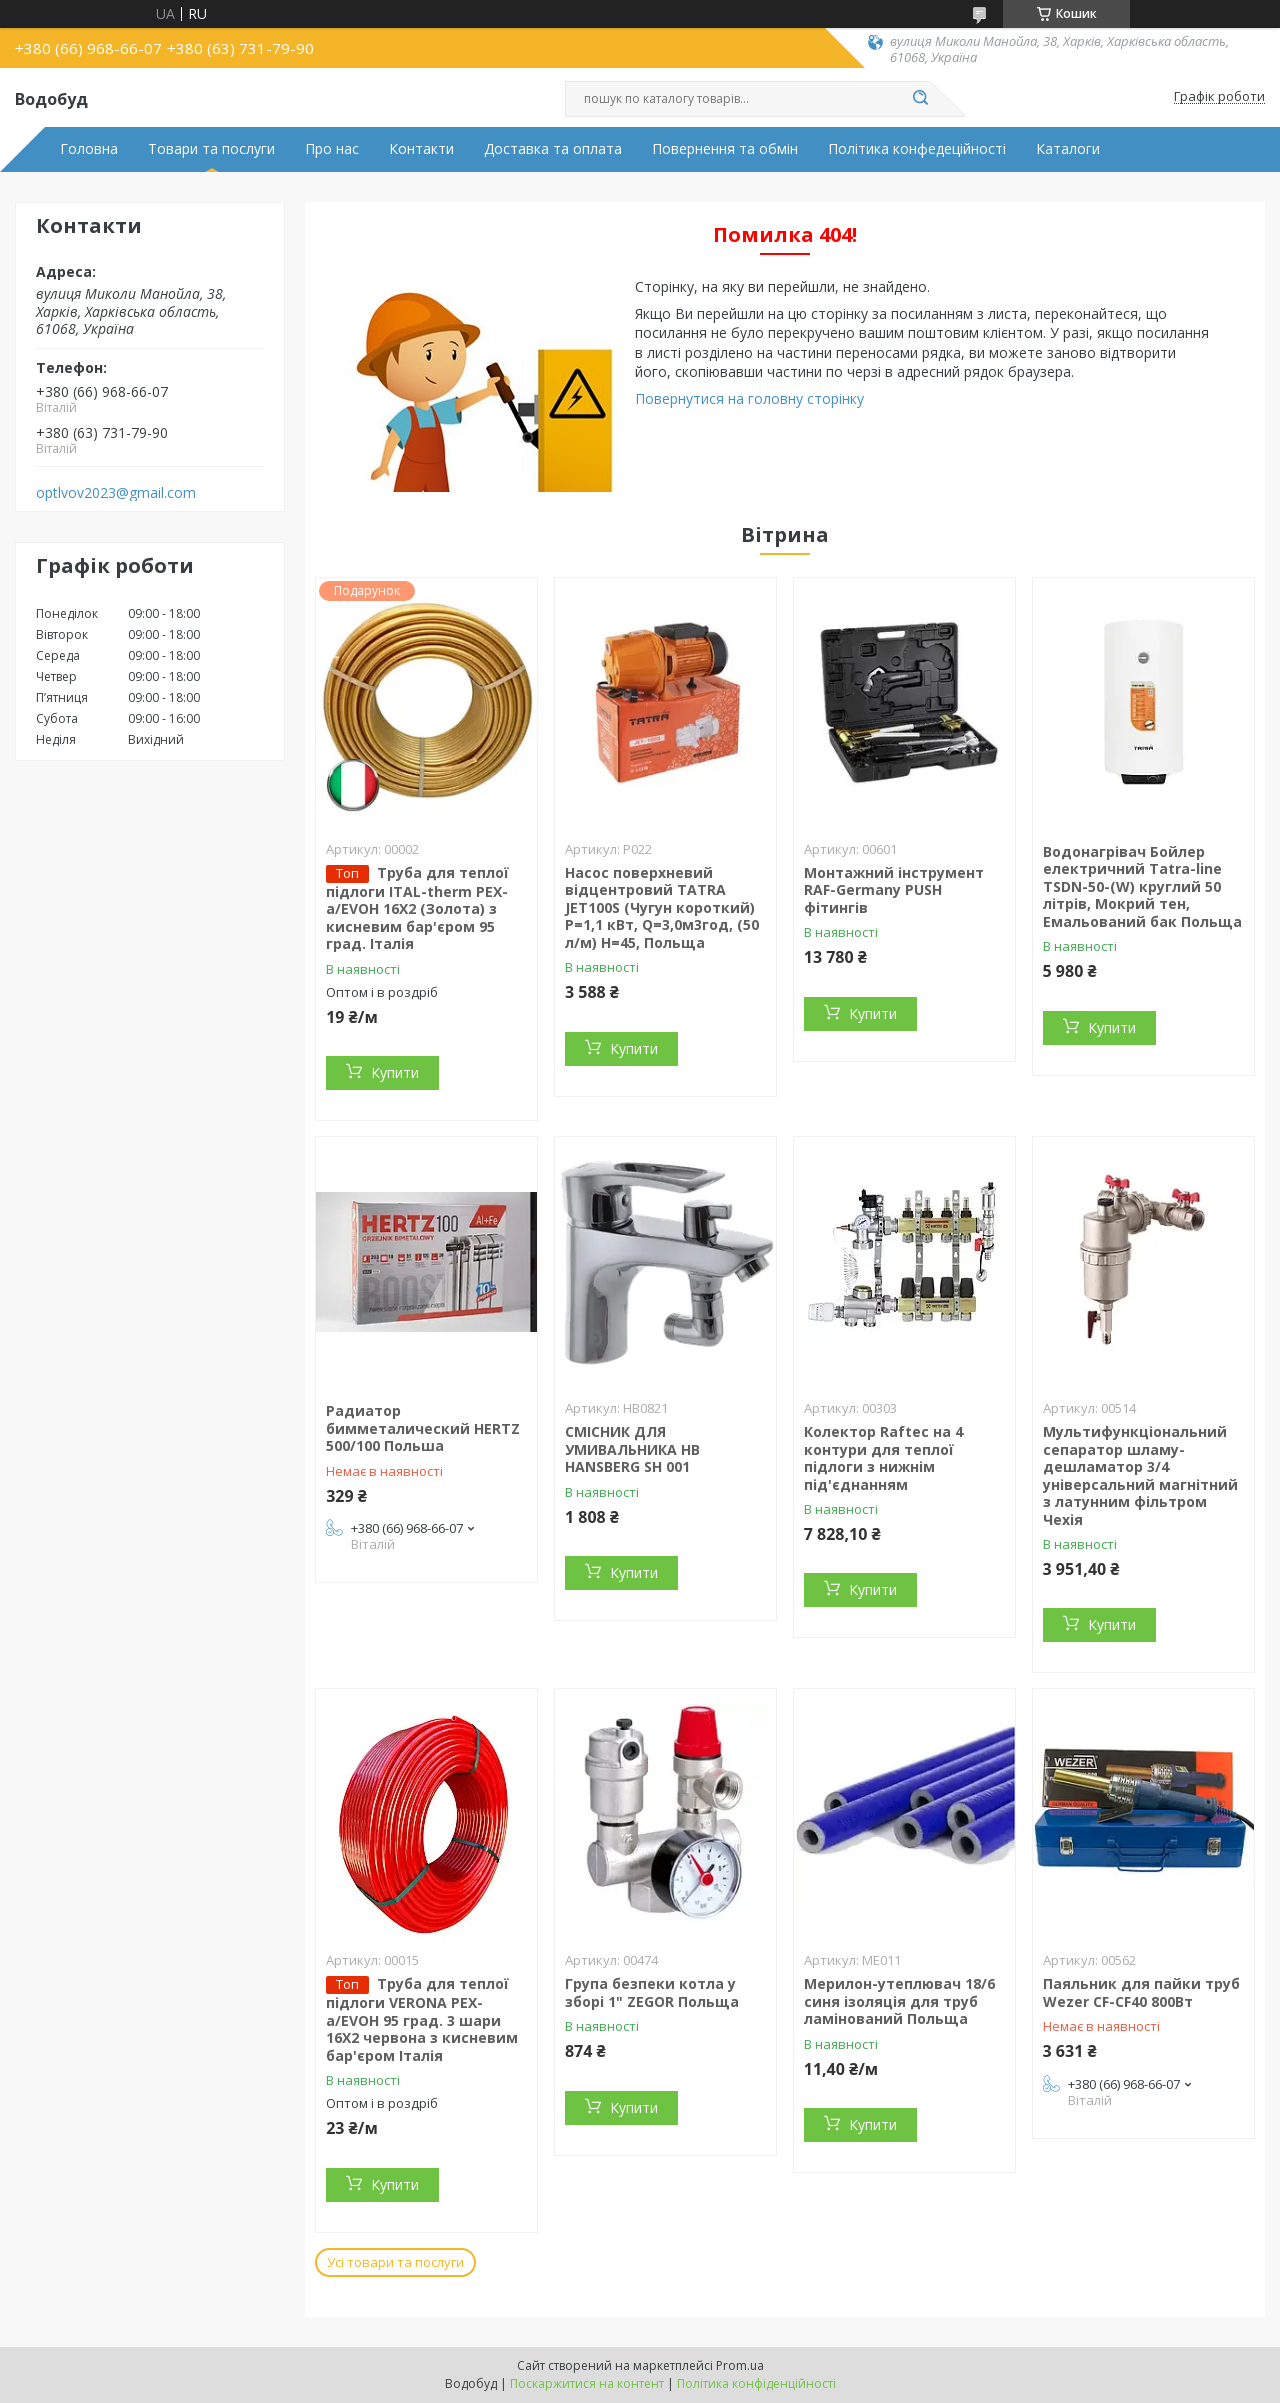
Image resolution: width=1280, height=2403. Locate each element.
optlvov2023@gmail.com (116, 493)
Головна (89, 149)
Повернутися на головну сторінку (749, 398)
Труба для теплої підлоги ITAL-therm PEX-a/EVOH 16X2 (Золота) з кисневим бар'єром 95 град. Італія (417, 908)
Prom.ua (740, 2365)
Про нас (332, 149)
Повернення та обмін (725, 149)
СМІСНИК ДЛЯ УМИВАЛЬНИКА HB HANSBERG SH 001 (632, 1449)
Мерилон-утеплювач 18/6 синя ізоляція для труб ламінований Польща (899, 2001)
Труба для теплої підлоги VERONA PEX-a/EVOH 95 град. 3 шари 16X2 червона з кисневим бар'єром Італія (422, 2019)
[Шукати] (920, 99)
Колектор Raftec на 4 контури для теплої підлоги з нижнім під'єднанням (883, 1458)
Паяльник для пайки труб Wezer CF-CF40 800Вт (1141, 1992)
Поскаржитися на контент (587, 2383)
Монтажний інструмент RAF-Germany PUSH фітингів (894, 890)
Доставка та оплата (553, 149)
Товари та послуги (211, 149)
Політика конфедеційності (917, 149)
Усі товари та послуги (395, 2262)
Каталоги (1068, 149)
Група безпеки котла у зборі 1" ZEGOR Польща (652, 1992)
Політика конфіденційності (756, 2383)
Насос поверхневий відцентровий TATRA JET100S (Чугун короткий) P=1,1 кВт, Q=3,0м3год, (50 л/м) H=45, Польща (662, 907)
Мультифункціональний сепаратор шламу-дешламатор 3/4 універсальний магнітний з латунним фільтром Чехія (1140, 1475)
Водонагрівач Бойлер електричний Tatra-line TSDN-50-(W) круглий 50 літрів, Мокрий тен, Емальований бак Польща (1142, 886)
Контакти (421, 149)
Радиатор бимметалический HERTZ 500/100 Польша (423, 1428)
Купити (395, 1072)
